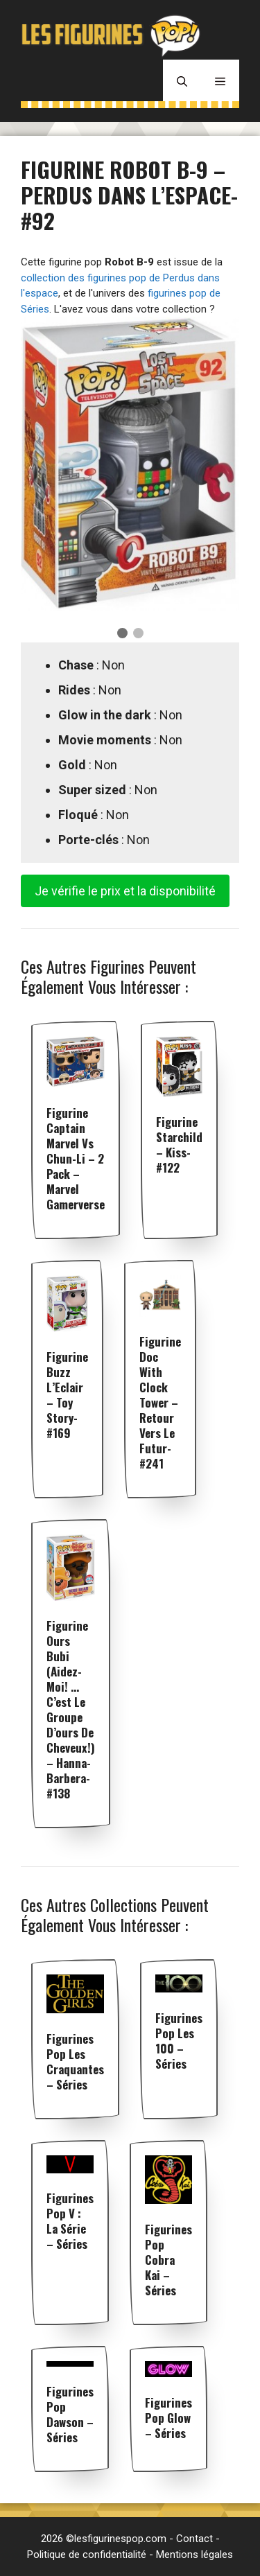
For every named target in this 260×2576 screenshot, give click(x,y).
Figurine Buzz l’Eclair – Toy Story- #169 (67, 1395)
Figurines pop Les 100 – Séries (178, 2040)
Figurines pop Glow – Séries (168, 2418)
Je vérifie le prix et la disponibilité (125, 891)
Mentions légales (194, 2554)
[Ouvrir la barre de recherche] (182, 80)
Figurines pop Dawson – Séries (70, 2414)
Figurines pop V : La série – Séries (70, 2220)
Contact (194, 2538)
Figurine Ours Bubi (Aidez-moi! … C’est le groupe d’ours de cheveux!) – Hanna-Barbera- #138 (70, 1709)
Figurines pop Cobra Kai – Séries (168, 2259)
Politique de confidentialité (86, 2554)
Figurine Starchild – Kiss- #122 (179, 1144)
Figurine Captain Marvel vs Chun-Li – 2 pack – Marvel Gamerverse (75, 1158)
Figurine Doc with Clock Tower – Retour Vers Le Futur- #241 (160, 1402)
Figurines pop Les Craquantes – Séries (75, 2061)
